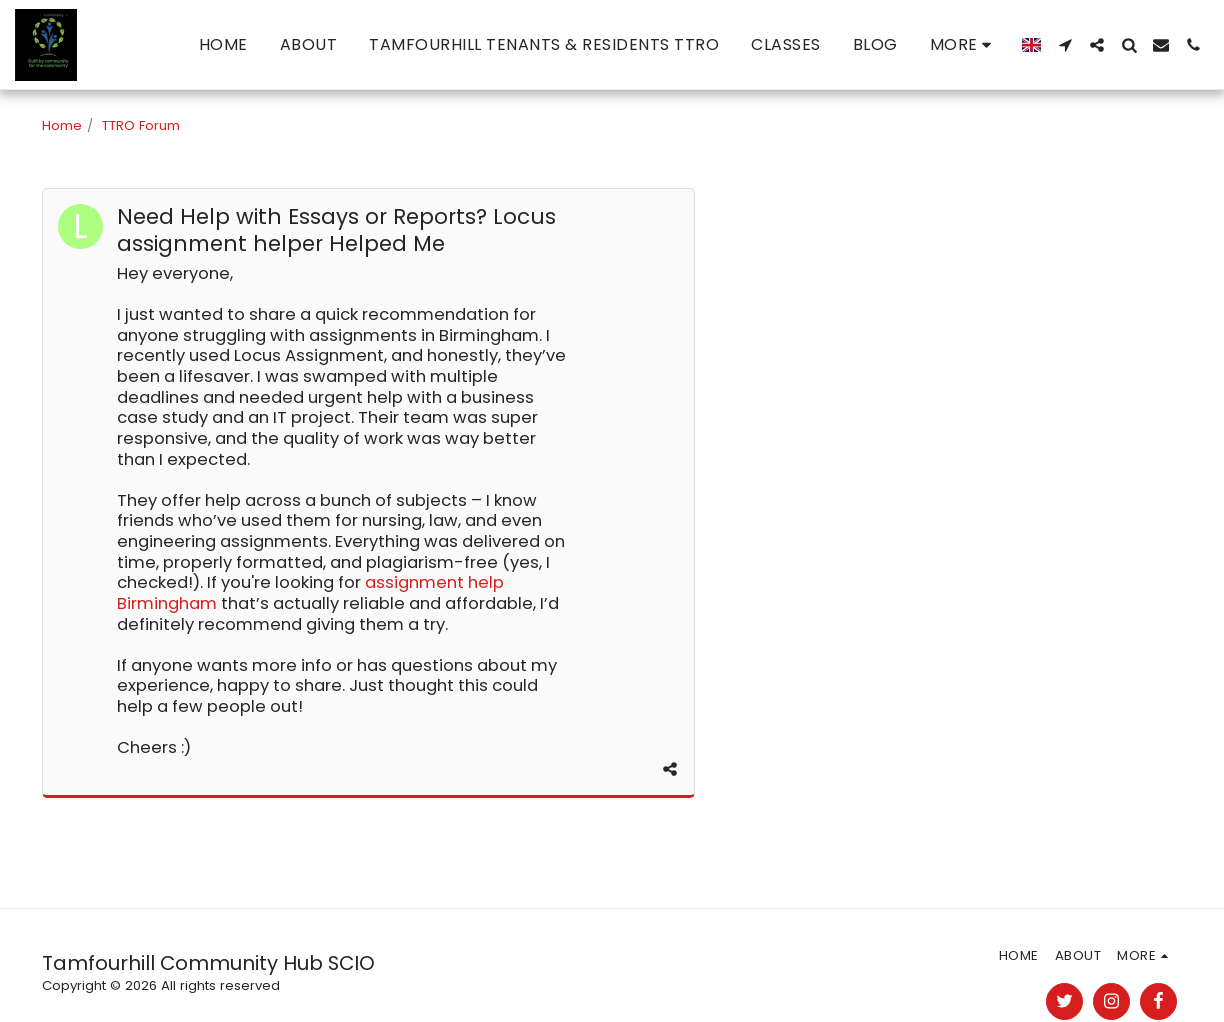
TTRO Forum (141, 125)
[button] (1065, 45)
